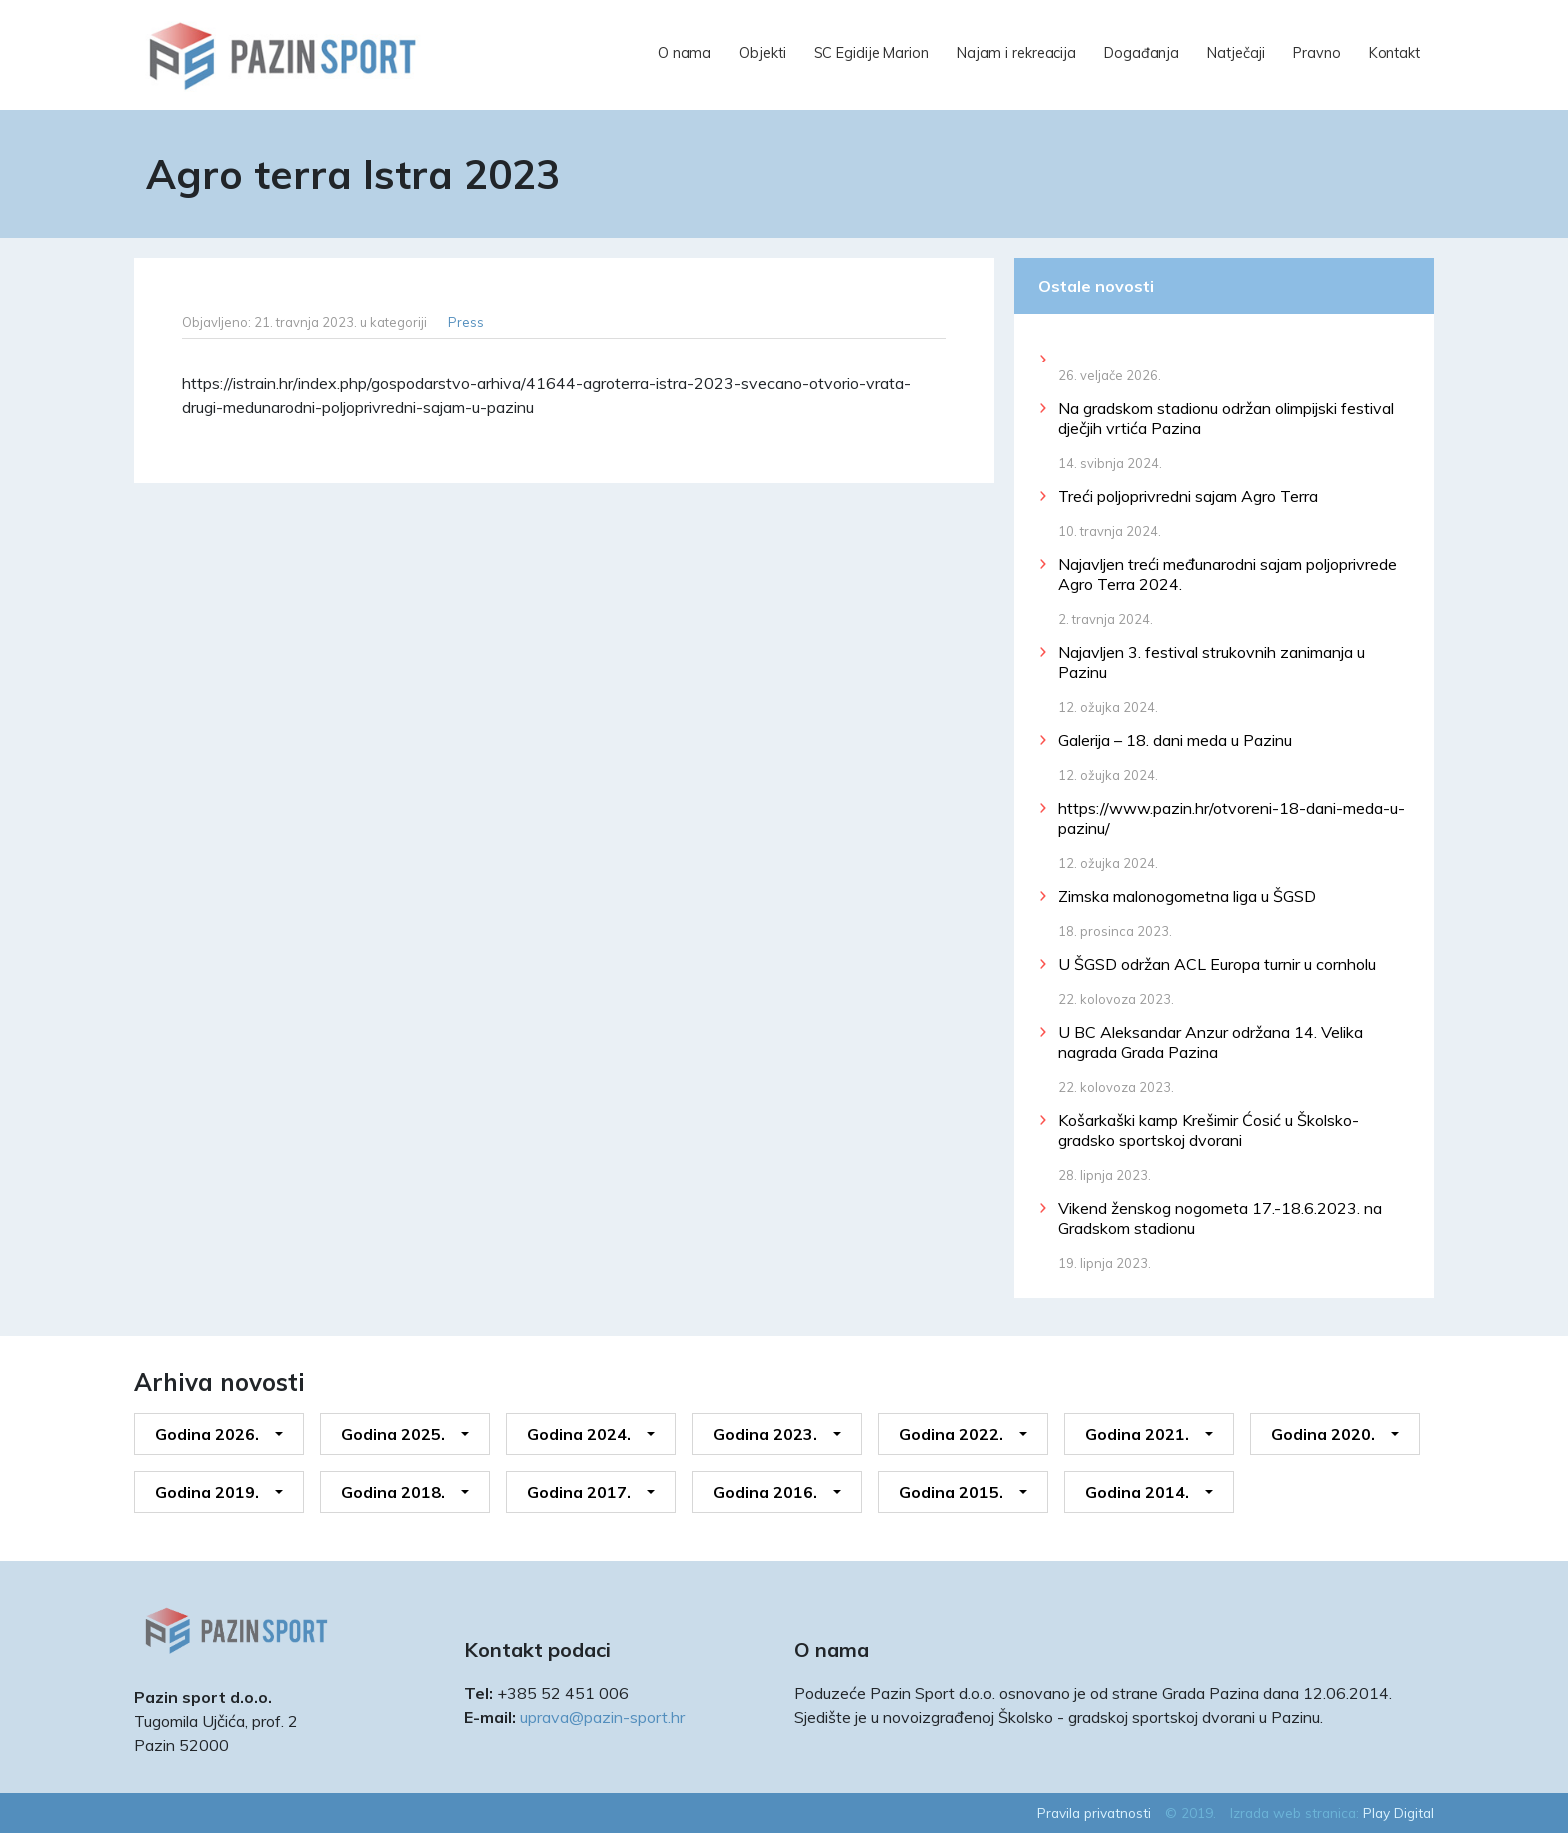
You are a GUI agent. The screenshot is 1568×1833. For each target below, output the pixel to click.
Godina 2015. (951, 1492)
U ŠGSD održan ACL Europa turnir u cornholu (1217, 964)
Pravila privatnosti (1094, 1812)
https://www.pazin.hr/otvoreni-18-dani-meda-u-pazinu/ (1231, 818)
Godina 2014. (1137, 1492)
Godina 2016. (765, 1492)
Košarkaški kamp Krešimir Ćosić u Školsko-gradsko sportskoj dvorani (1208, 1130)
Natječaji (1236, 53)
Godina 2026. (207, 1434)
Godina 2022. (951, 1434)
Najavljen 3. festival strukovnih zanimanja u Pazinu (1211, 662)
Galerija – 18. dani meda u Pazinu (1175, 740)
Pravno (1316, 53)
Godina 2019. (207, 1492)
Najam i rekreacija (1016, 53)
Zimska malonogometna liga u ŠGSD (1187, 896)
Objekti (762, 53)
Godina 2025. (393, 1434)
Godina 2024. (579, 1434)
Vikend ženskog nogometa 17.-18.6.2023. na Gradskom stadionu (1220, 1218)
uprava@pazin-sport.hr (602, 1717)
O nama (684, 53)
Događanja (1141, 53)
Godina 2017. (579, 1492)
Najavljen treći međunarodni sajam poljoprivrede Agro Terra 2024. (1227, 574)
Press (466, 322)
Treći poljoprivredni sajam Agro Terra (1188, 496)
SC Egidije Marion (871, 53)
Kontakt (1394, 53)
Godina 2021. (1137, 1434)
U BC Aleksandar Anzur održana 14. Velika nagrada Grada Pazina (1210, 1042)
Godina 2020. (1323, 1434)
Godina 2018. (393, 1492)
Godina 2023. (765, 1434)
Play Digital (1398, 1812)
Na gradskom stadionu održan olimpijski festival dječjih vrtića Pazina (1226, 418)
